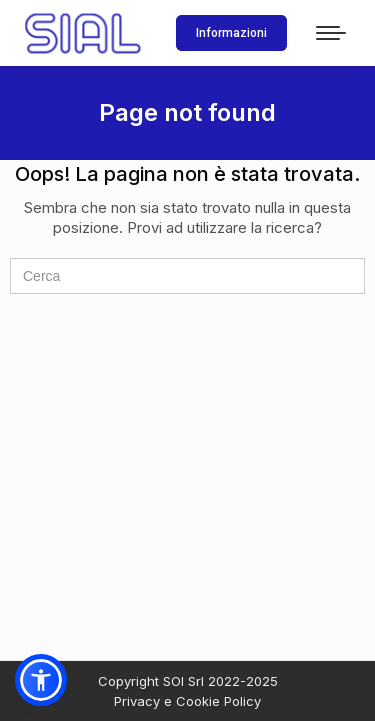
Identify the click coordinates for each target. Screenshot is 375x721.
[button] (41, 680)
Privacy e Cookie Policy (187, 701)
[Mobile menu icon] (331, 33)
